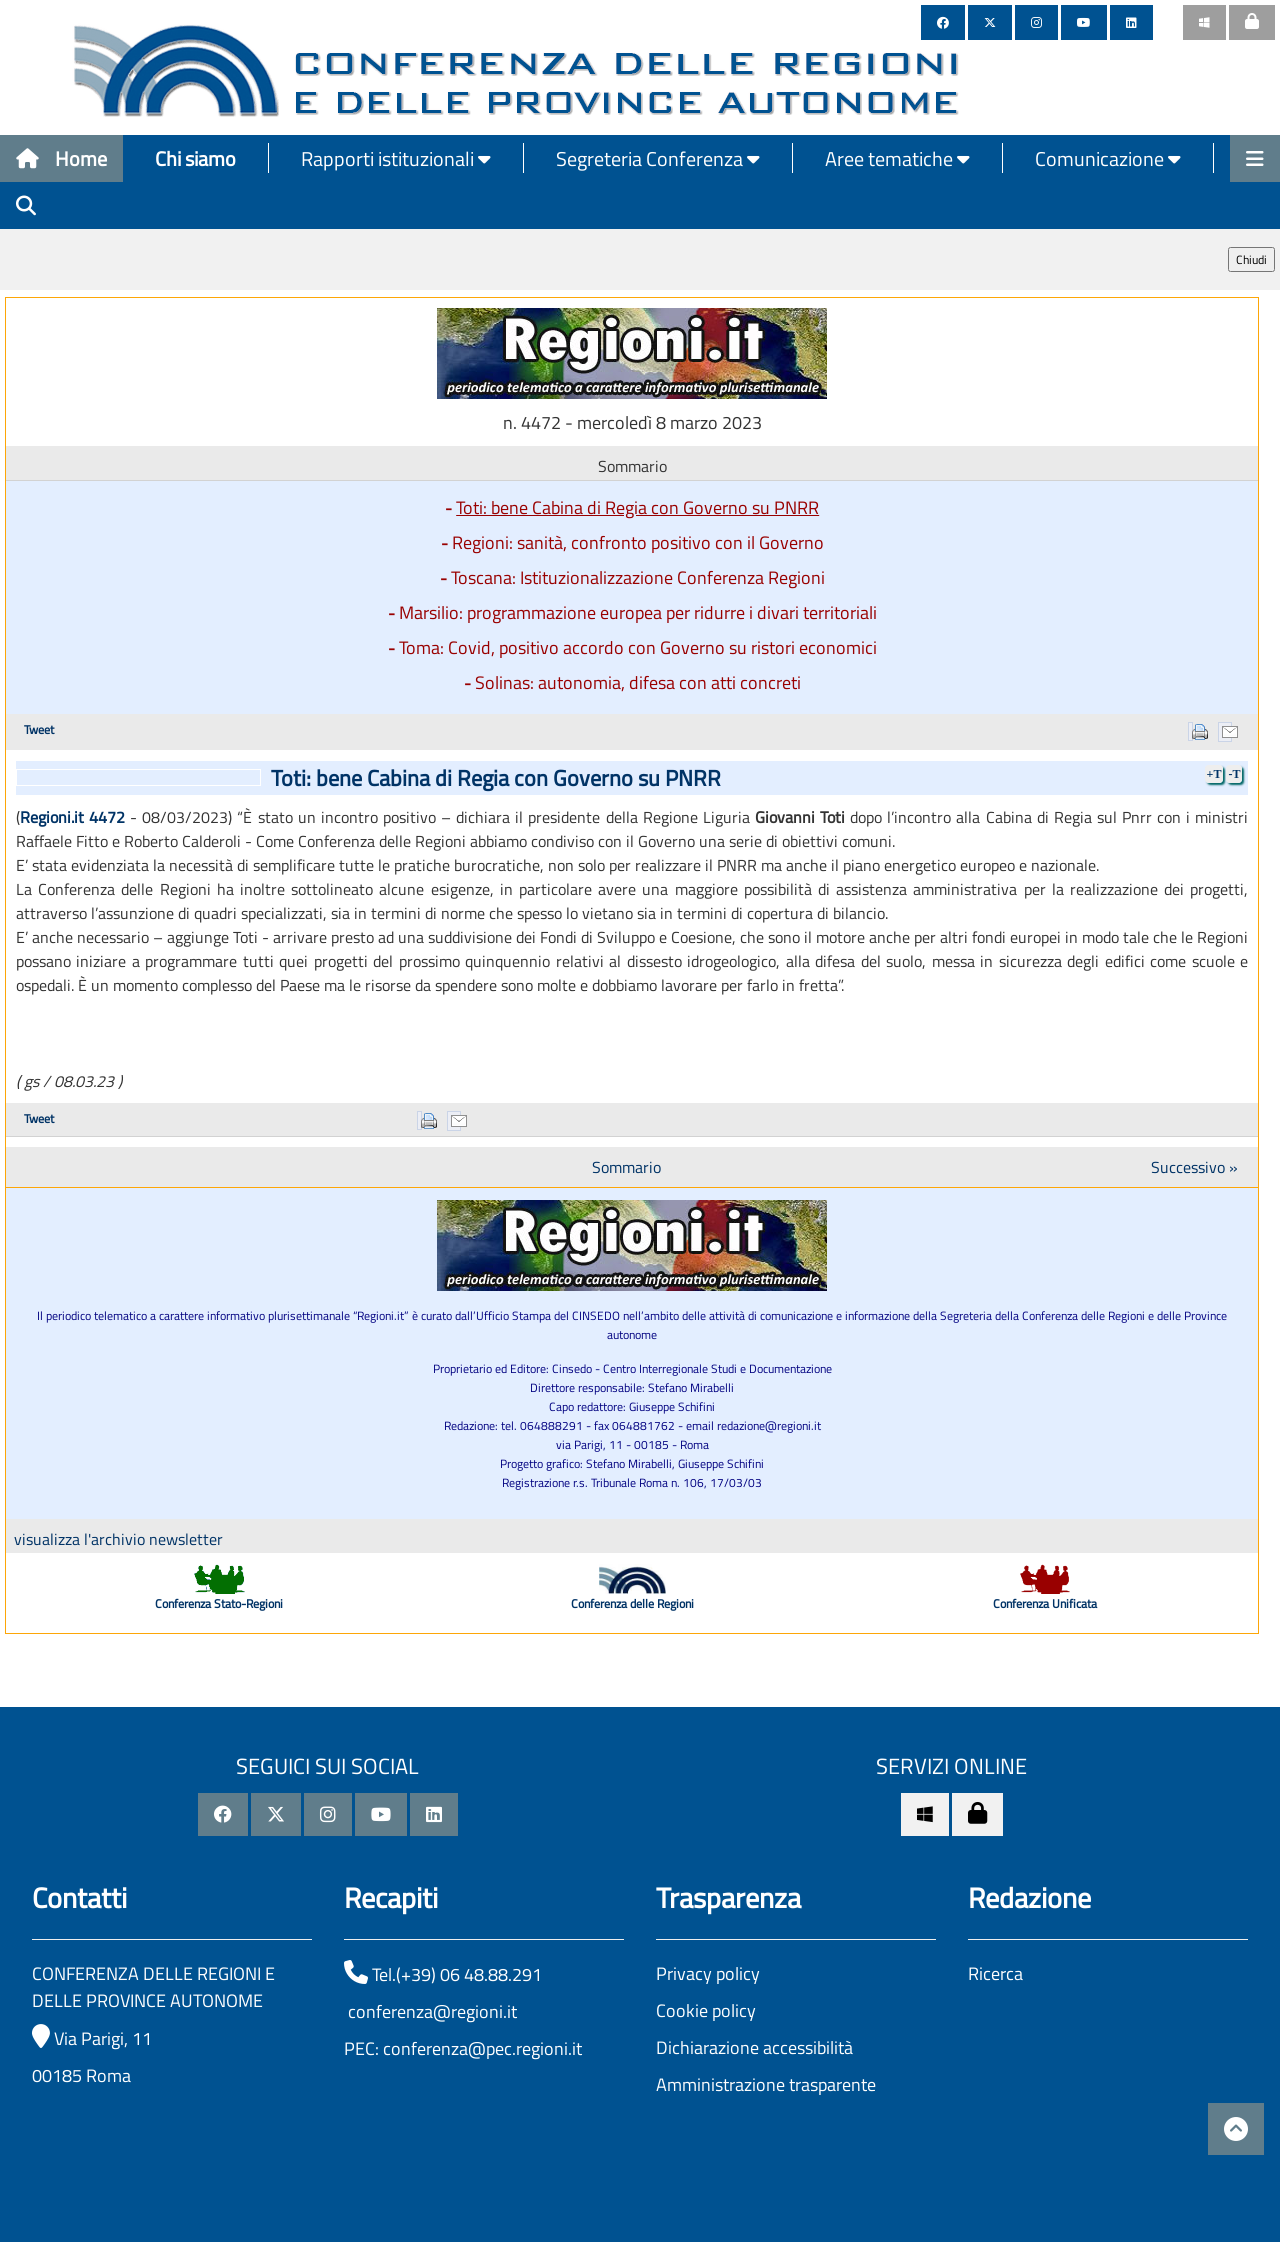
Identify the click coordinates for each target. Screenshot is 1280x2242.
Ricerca (995, 1973)
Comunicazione (1108, 158)
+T (1214, 774)
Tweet (39, 729)
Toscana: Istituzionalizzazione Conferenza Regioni (638, 577)
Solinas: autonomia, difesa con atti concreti (638, 682)
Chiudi (1251, 259)
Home (61, 158)
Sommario (626, 1167)
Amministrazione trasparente (766, 2084)
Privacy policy (708, 1973)
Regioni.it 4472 (72, 817)
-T (1234, 774)
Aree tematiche (897, 158)
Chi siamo (195, 158)
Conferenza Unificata (1045, 1603)
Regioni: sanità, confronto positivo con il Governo (638, 542)
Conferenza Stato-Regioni (219, 1603)
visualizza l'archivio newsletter (118, 1539)
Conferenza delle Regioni (632, 1603)
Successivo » (1194, 1167)
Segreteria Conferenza (658, 158)
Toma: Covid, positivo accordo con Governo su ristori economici (638, 647)
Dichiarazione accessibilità (754, 2047)
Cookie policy (706, 2010)
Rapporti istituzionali (396, 158)
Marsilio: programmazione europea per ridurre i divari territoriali (638, 612)
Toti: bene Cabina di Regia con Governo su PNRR (637, 507)
